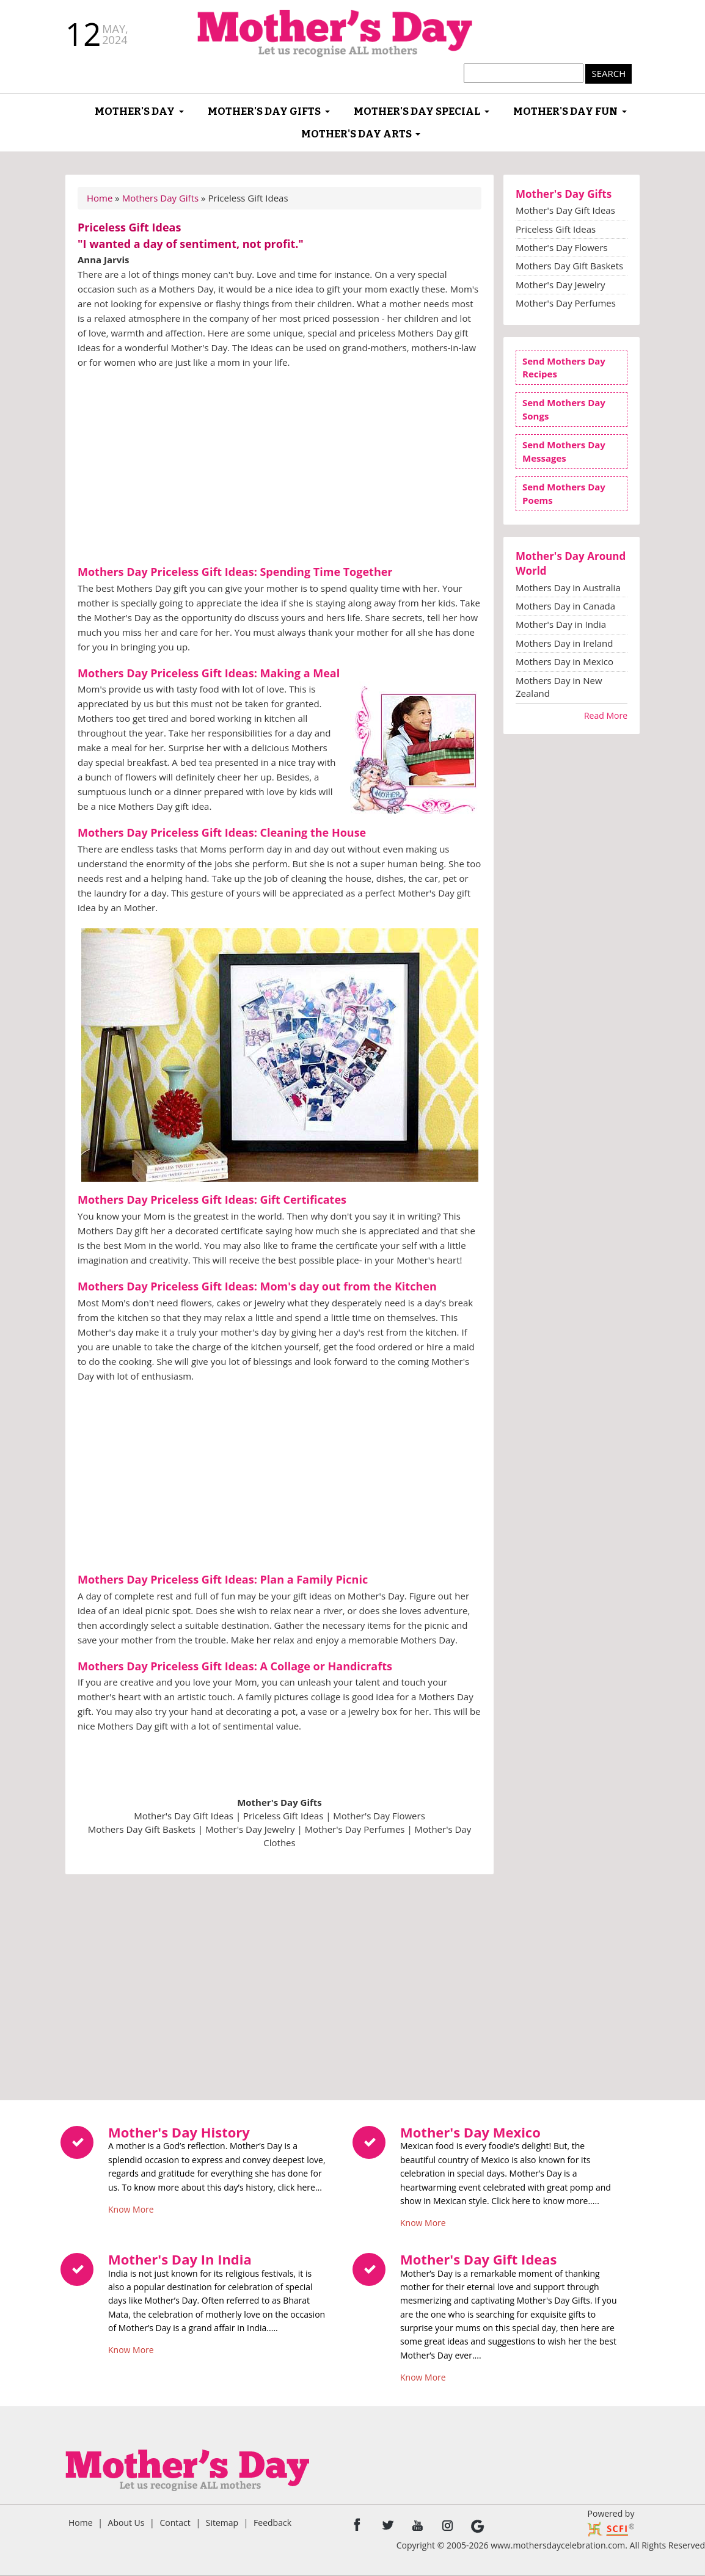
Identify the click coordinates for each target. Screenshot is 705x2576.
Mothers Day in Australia (568, 587)
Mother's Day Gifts (264, 111)
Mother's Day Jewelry (250, 1829)
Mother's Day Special (417, 111)
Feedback (272, 2522)
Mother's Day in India (561, 624)
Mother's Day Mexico (470, 2132)
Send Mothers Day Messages (563, 451)
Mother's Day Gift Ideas (183, 1816)
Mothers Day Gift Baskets (141, 1829)
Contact (174, 2522)
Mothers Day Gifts (160, 198)
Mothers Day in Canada (565, 606)
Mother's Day (135, 111)
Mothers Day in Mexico (564, 661)
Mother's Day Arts (356, 134)
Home (99, 198)
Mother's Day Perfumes (355, 1829)
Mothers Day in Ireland (564, 643)
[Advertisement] (279, 468)
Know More (131, 2206)
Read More (605, 715)
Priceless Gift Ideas (283, 1816)
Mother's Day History (179, 2132)
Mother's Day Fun (565, 111)
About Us (126, 2522)
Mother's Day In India (180, 2259)
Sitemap (222, 2522)
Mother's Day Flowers (379, 1816)
